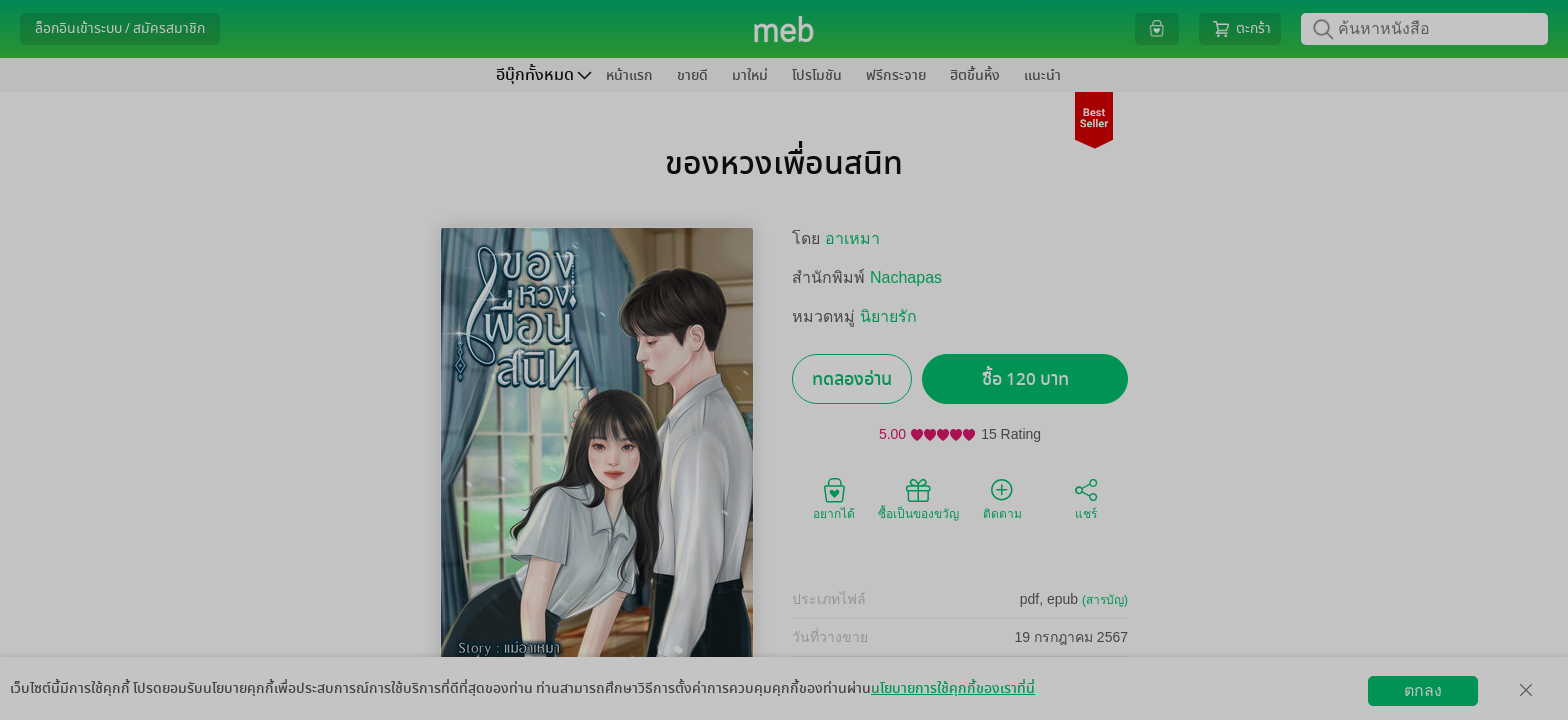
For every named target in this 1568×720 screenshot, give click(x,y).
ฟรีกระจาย (896, 75)
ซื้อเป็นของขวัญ (918, 498)
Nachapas (906, 277)
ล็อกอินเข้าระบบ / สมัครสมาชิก (120, 28)
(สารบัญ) (1105, 600)
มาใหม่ (750, 75)
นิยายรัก (888, 316)
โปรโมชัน (817, 75)
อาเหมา (852, 238)
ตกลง (1423, 690)
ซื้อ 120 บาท (1025, 379)
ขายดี (692, 75)
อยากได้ (834, 498)
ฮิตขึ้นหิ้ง (975, 75)
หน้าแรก (629, 75)
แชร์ (1086, 498)
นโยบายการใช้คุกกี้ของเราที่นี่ (953, 688)
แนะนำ (1042, 75)
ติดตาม (1002, 498)
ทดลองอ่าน (852, 379)
